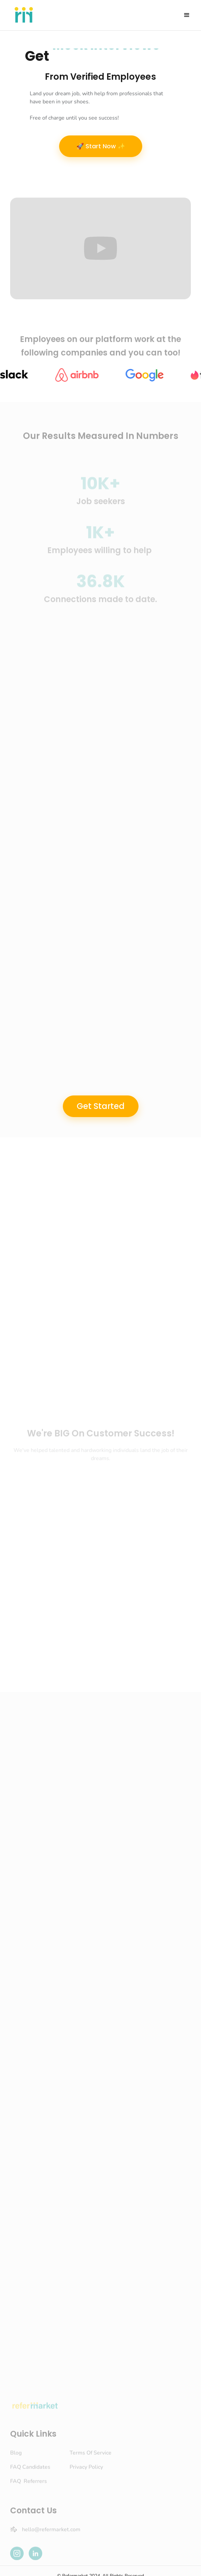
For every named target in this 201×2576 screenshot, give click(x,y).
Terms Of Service (90, 2456)
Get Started (101, 1106)
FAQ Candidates (30, 2470)
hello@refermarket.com (51, 2533)
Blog (16, 2456)
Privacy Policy (86, 2470)
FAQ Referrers (28, 2485)
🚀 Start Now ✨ (100, 146)
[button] (187, 15)
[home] (22, 15)
